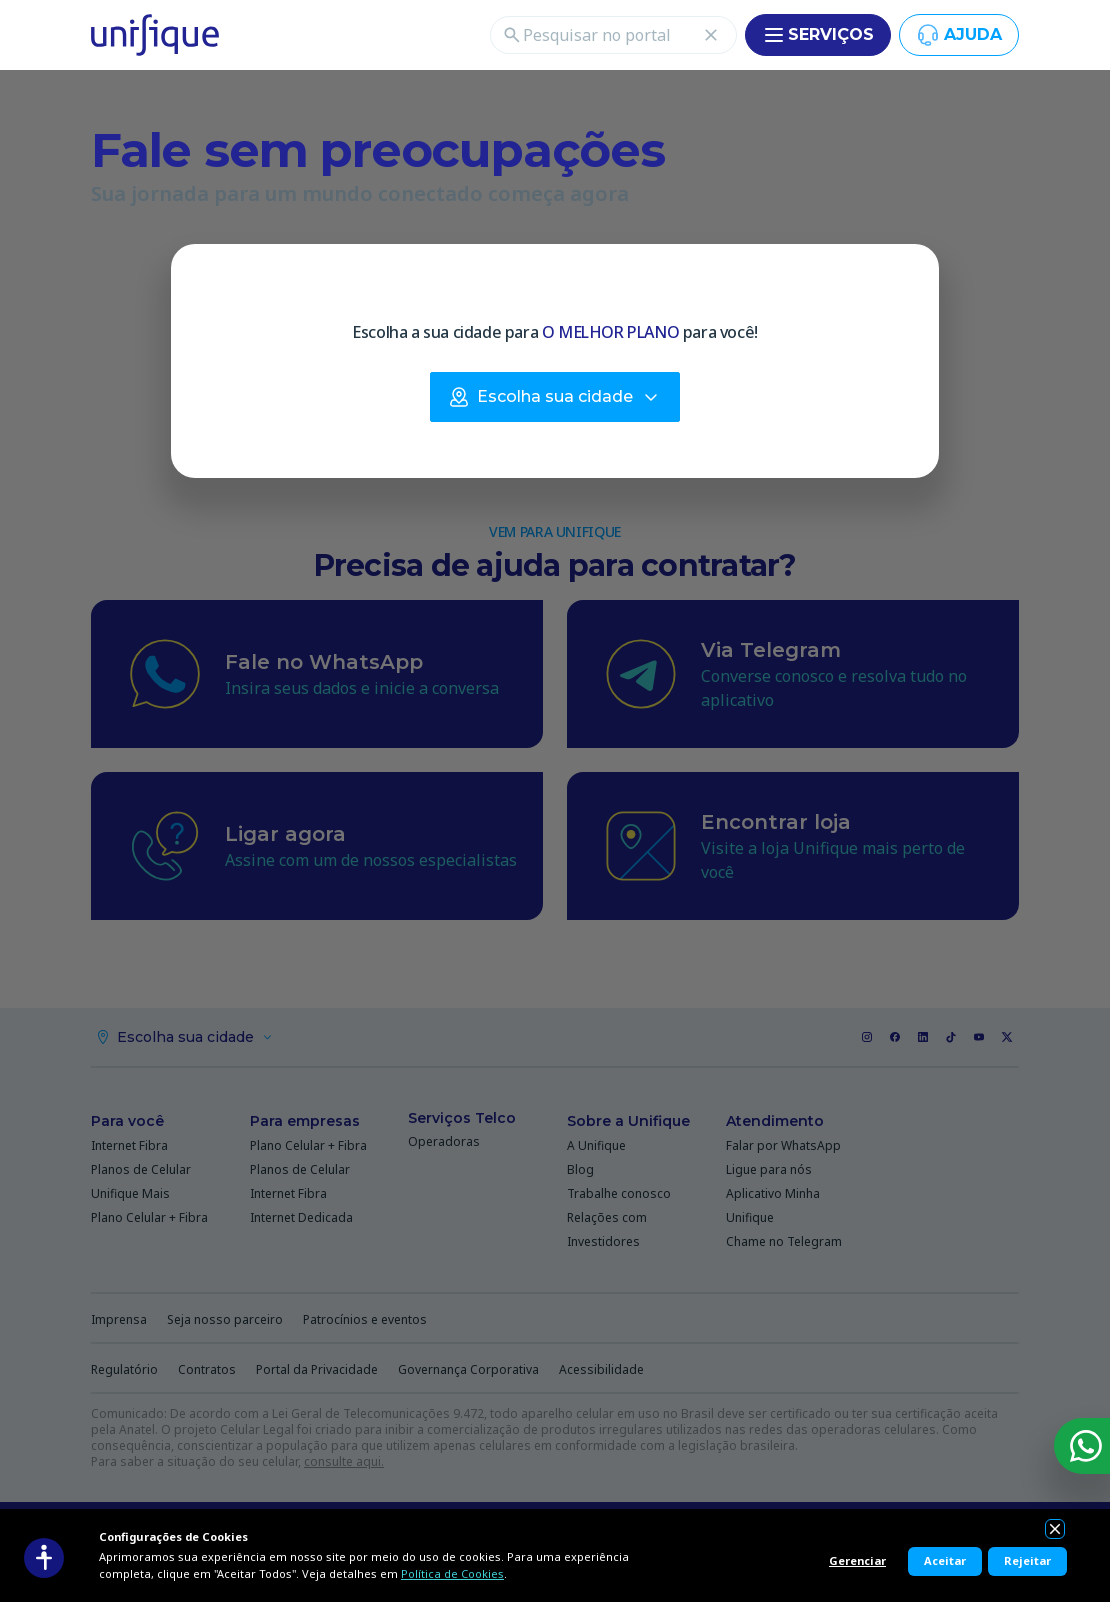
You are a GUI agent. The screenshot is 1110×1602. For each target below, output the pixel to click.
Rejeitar (1027, 1560)
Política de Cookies (452, 1573)
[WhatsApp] (1082, 1446)
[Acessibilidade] (44, 1558)
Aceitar (945, 1560)
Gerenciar (857, 1560)
